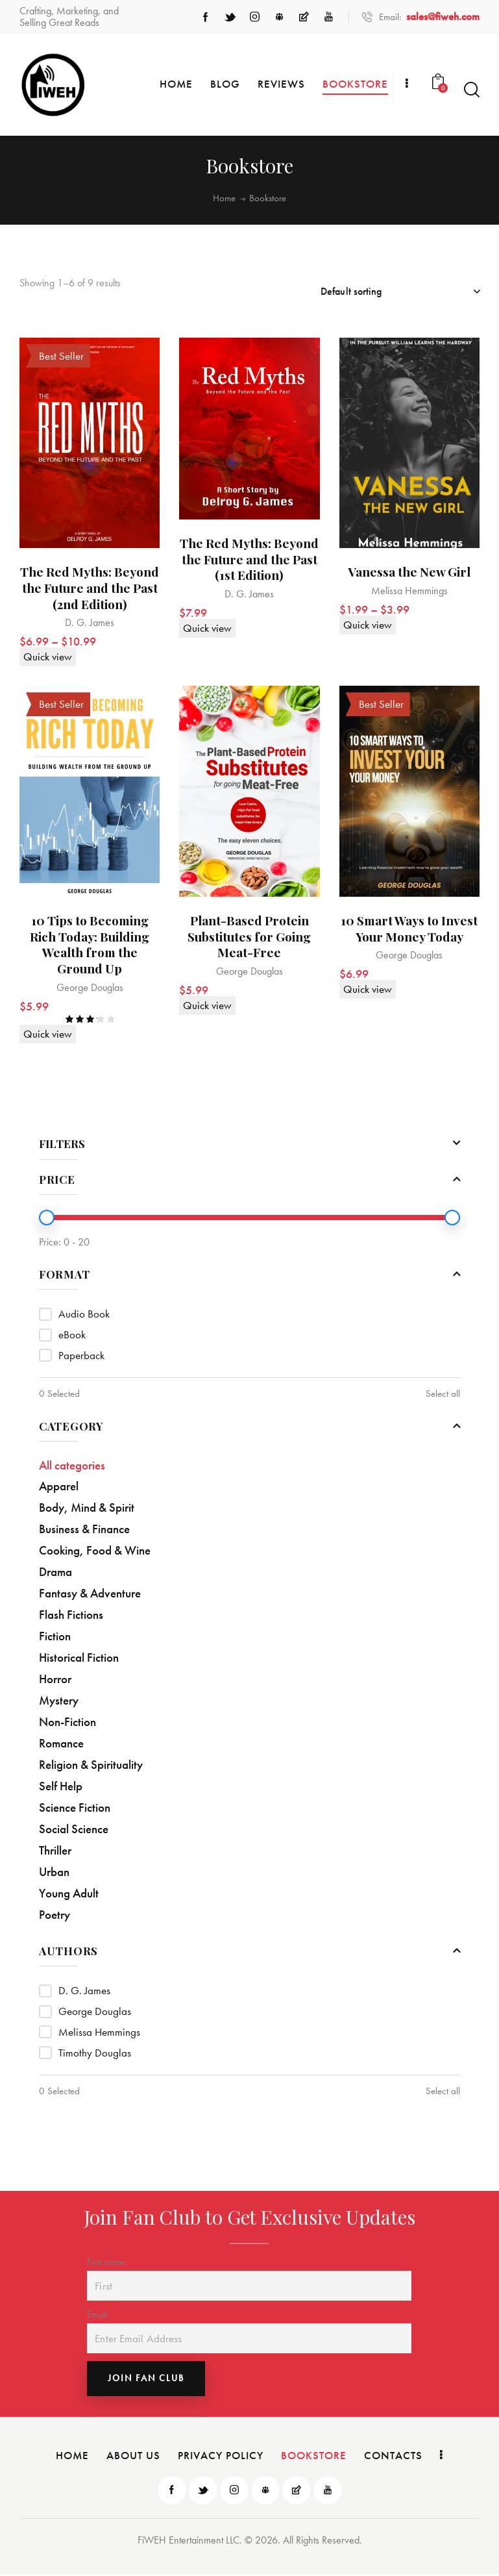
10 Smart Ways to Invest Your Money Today (409, 929)
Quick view (47, 657)
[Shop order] (400, 291)
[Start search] (472, 90)
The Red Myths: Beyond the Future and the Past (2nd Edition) (89, 588)
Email (97, 2315)
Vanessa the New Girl (409, 572)
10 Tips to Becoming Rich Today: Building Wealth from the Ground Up (89, 946)
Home (224, 198)
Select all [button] (443, 1394)
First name (106, 2262)
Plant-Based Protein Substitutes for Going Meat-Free (249, 938)
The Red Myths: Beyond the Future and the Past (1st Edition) (249, 560)
